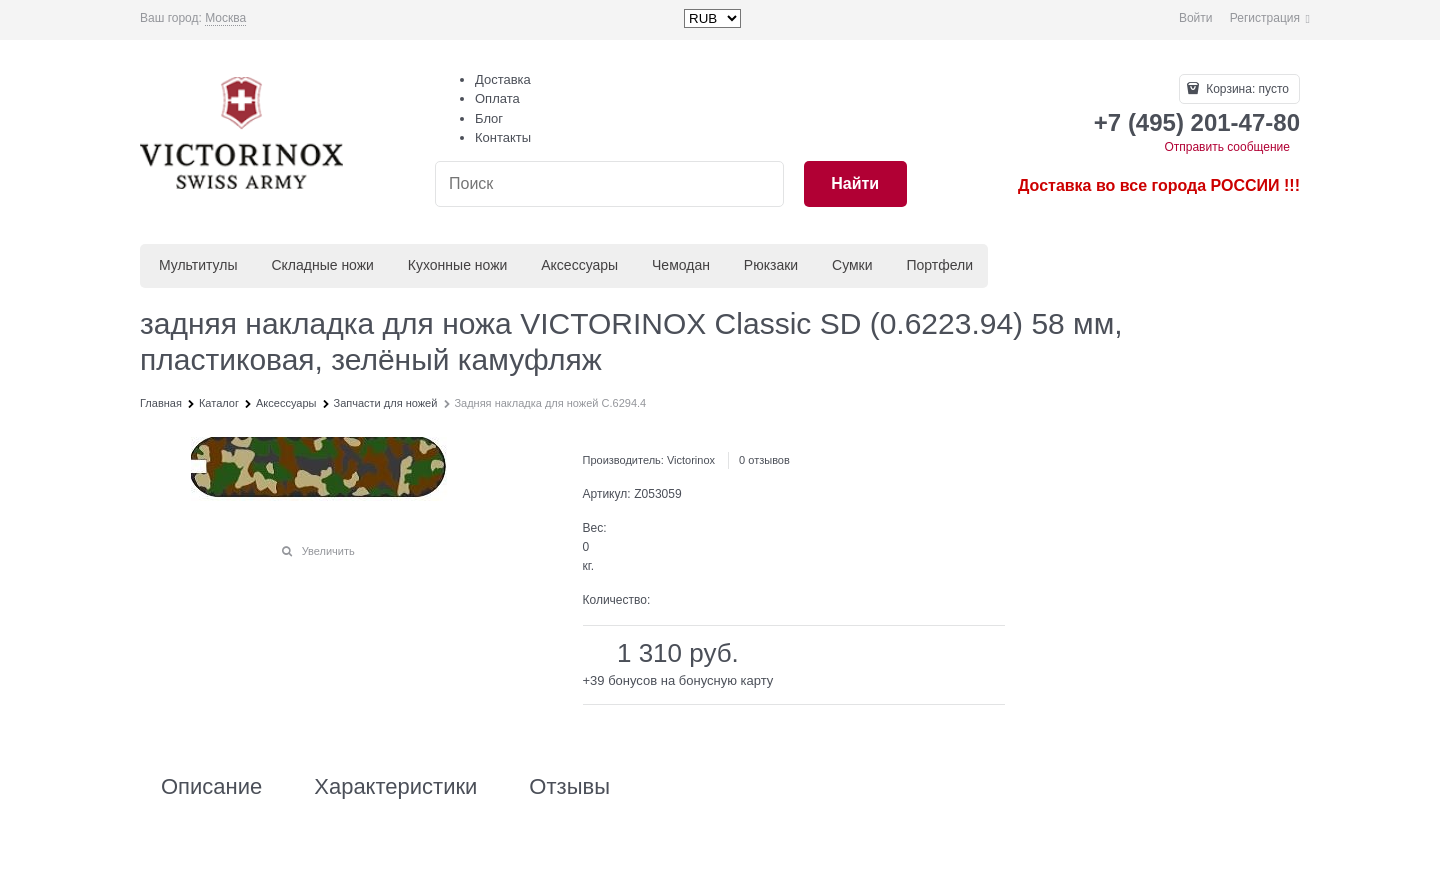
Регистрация (1265, 18)
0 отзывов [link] (764, 460)
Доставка (503, 79)
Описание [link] (211, 787)
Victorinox (691, 460)
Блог (489, 118)
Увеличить (328, 551)
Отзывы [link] (569, 787)
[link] (225, 18)
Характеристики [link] (395, 787)
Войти (1196, 18)
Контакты (503, 137)
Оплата (497, 98)
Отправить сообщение (1227, 147)
